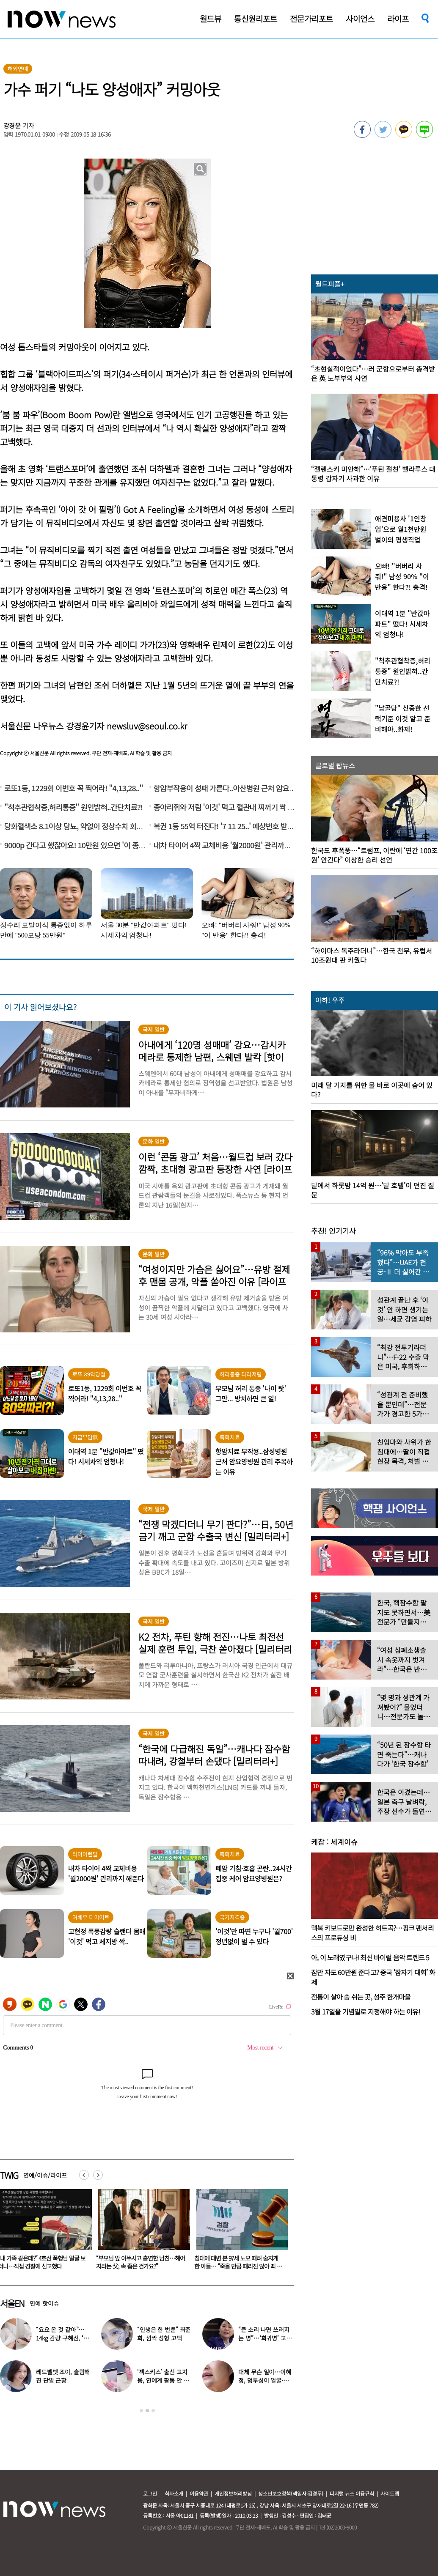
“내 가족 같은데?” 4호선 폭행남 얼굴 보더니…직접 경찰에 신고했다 (140, 2262)
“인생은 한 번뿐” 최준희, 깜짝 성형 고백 (163, 2333)
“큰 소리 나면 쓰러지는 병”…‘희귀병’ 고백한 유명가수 (264, 2338)
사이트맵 (389, 2493)
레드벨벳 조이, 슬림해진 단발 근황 (63, 2376)
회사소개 (174, 2493)
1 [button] (141, 2410)
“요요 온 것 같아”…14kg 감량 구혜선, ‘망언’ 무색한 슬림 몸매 (62, 2338)
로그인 (150, 2493)
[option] (141, 2232)
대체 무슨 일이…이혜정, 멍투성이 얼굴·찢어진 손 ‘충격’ (266, 2380)
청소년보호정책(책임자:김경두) (290, 2493)
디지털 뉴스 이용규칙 (352, 2493)
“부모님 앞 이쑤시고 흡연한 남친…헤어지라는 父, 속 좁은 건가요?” (238, 2262)
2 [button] (147, 2410)
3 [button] (153, 2410)
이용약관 (199, 2493)
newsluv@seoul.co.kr (147, 726)
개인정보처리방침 (233, 2493)
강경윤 (12, 125)
